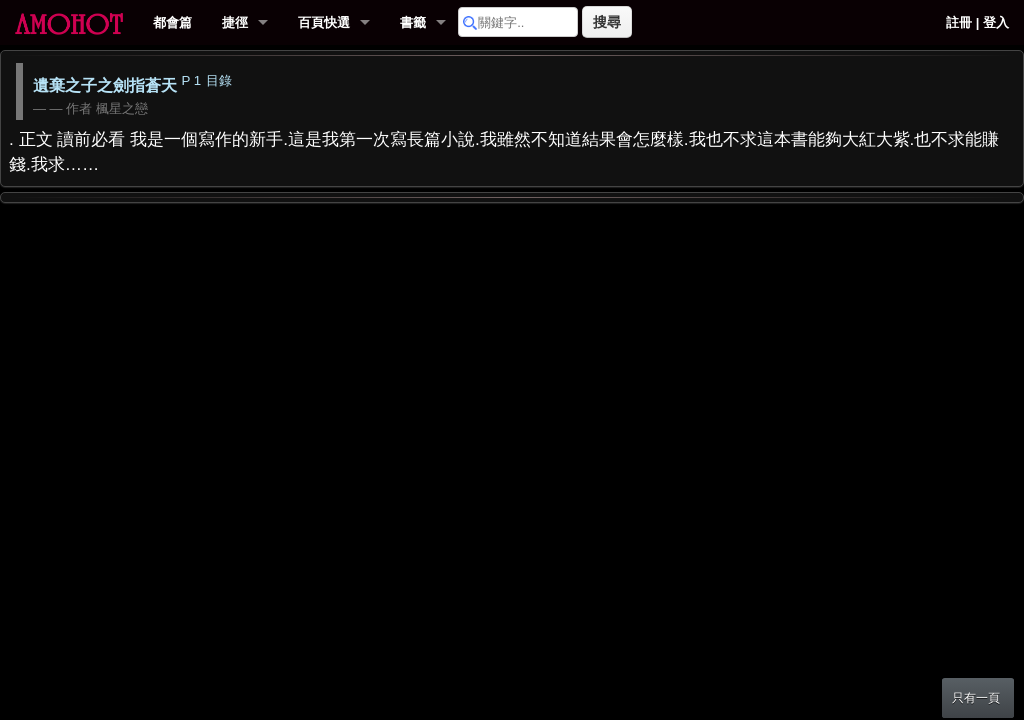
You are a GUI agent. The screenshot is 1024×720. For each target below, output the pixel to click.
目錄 (219, 80)
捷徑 (235, 22)
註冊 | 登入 (977, 22)
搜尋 (607, 22)
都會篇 (172, 22)
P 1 (191, 80)
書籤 (413, 22)
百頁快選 (324, 22)
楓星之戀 (122, 108)
